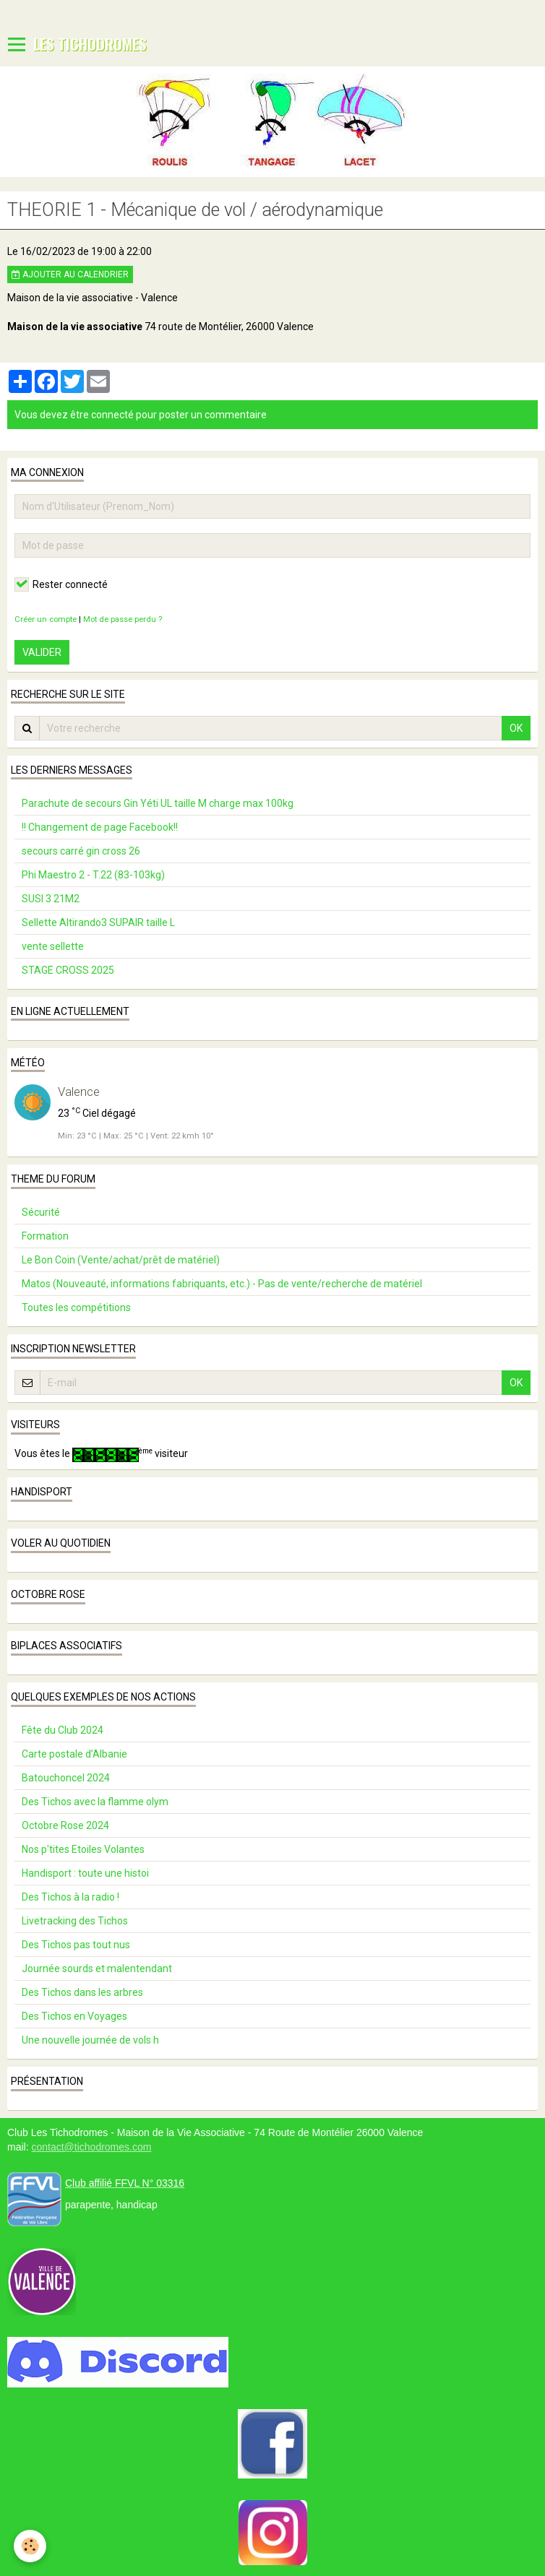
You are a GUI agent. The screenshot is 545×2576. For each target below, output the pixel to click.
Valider (41, 652)
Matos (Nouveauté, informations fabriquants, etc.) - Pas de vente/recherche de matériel (222, 1283)
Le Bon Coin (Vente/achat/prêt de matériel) (121, 1260)
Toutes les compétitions (76, 1307)
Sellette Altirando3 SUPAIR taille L (98, 922)
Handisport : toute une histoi (85, 1873)
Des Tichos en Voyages (74, 2016)
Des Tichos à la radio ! (70, 1897)
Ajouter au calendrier (70, 274)
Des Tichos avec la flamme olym (95, 1801)
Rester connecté (61, 584)
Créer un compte (45, 619)
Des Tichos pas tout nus (76, 1944)
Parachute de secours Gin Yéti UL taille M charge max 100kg (157, 803)
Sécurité (41, 1212)
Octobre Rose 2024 (65, 1825)
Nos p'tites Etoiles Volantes (83, 1849)
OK (516, 728)
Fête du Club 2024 (62, 1730)
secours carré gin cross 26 (81, 851)
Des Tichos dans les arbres (82, 1992)
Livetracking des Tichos (75, 1921)
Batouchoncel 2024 (66, 1778)
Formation (45, 1236)
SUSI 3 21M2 (51, 898)
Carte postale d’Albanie (74, 1754)
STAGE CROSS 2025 (68, 970)
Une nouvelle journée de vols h (90, 2040)
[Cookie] (30, 2546)
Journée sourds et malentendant (97, 1968)
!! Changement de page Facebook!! (100, 827)
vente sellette (53, 946)
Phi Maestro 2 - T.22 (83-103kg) (93, 875)
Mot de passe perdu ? (122, 619)
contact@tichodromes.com (91, 2147)
